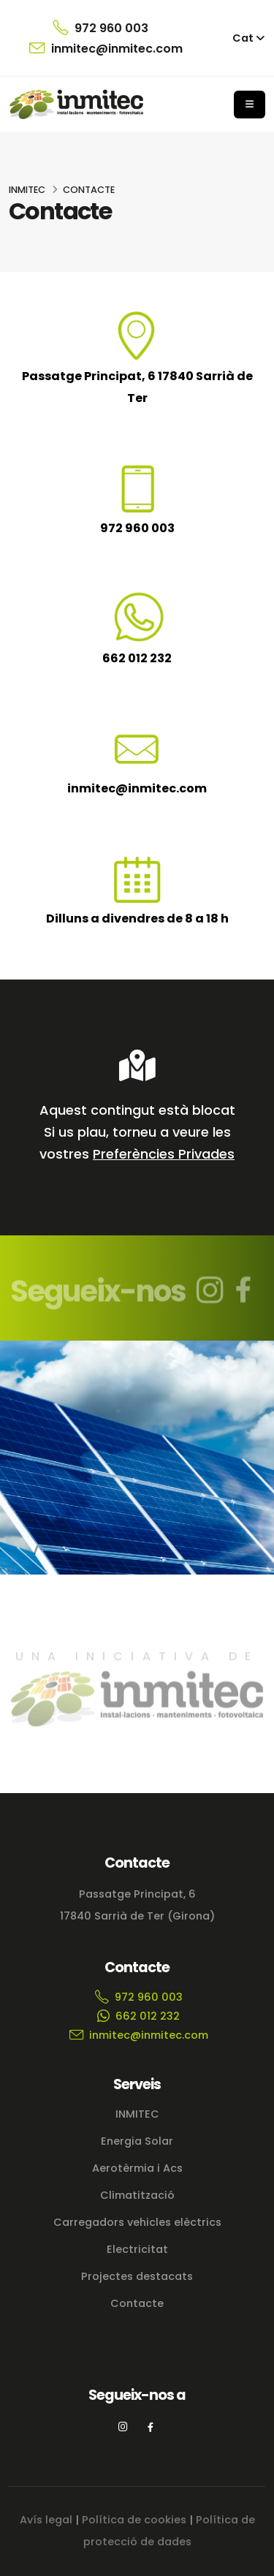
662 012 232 (137, 658)
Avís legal (46, 2519)
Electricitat (137, 2249)
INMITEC (27, 189)
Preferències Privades (164, 1154)
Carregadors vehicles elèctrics (137, 2222)
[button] (248, 38)
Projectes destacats (137, 2276)
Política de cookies (134, 2519)
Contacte (137, 2303)
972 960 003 (100, 28)
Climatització (137, 2195)
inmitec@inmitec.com (106, 48)
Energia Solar (137, 2141)
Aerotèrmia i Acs (137, 2168)
